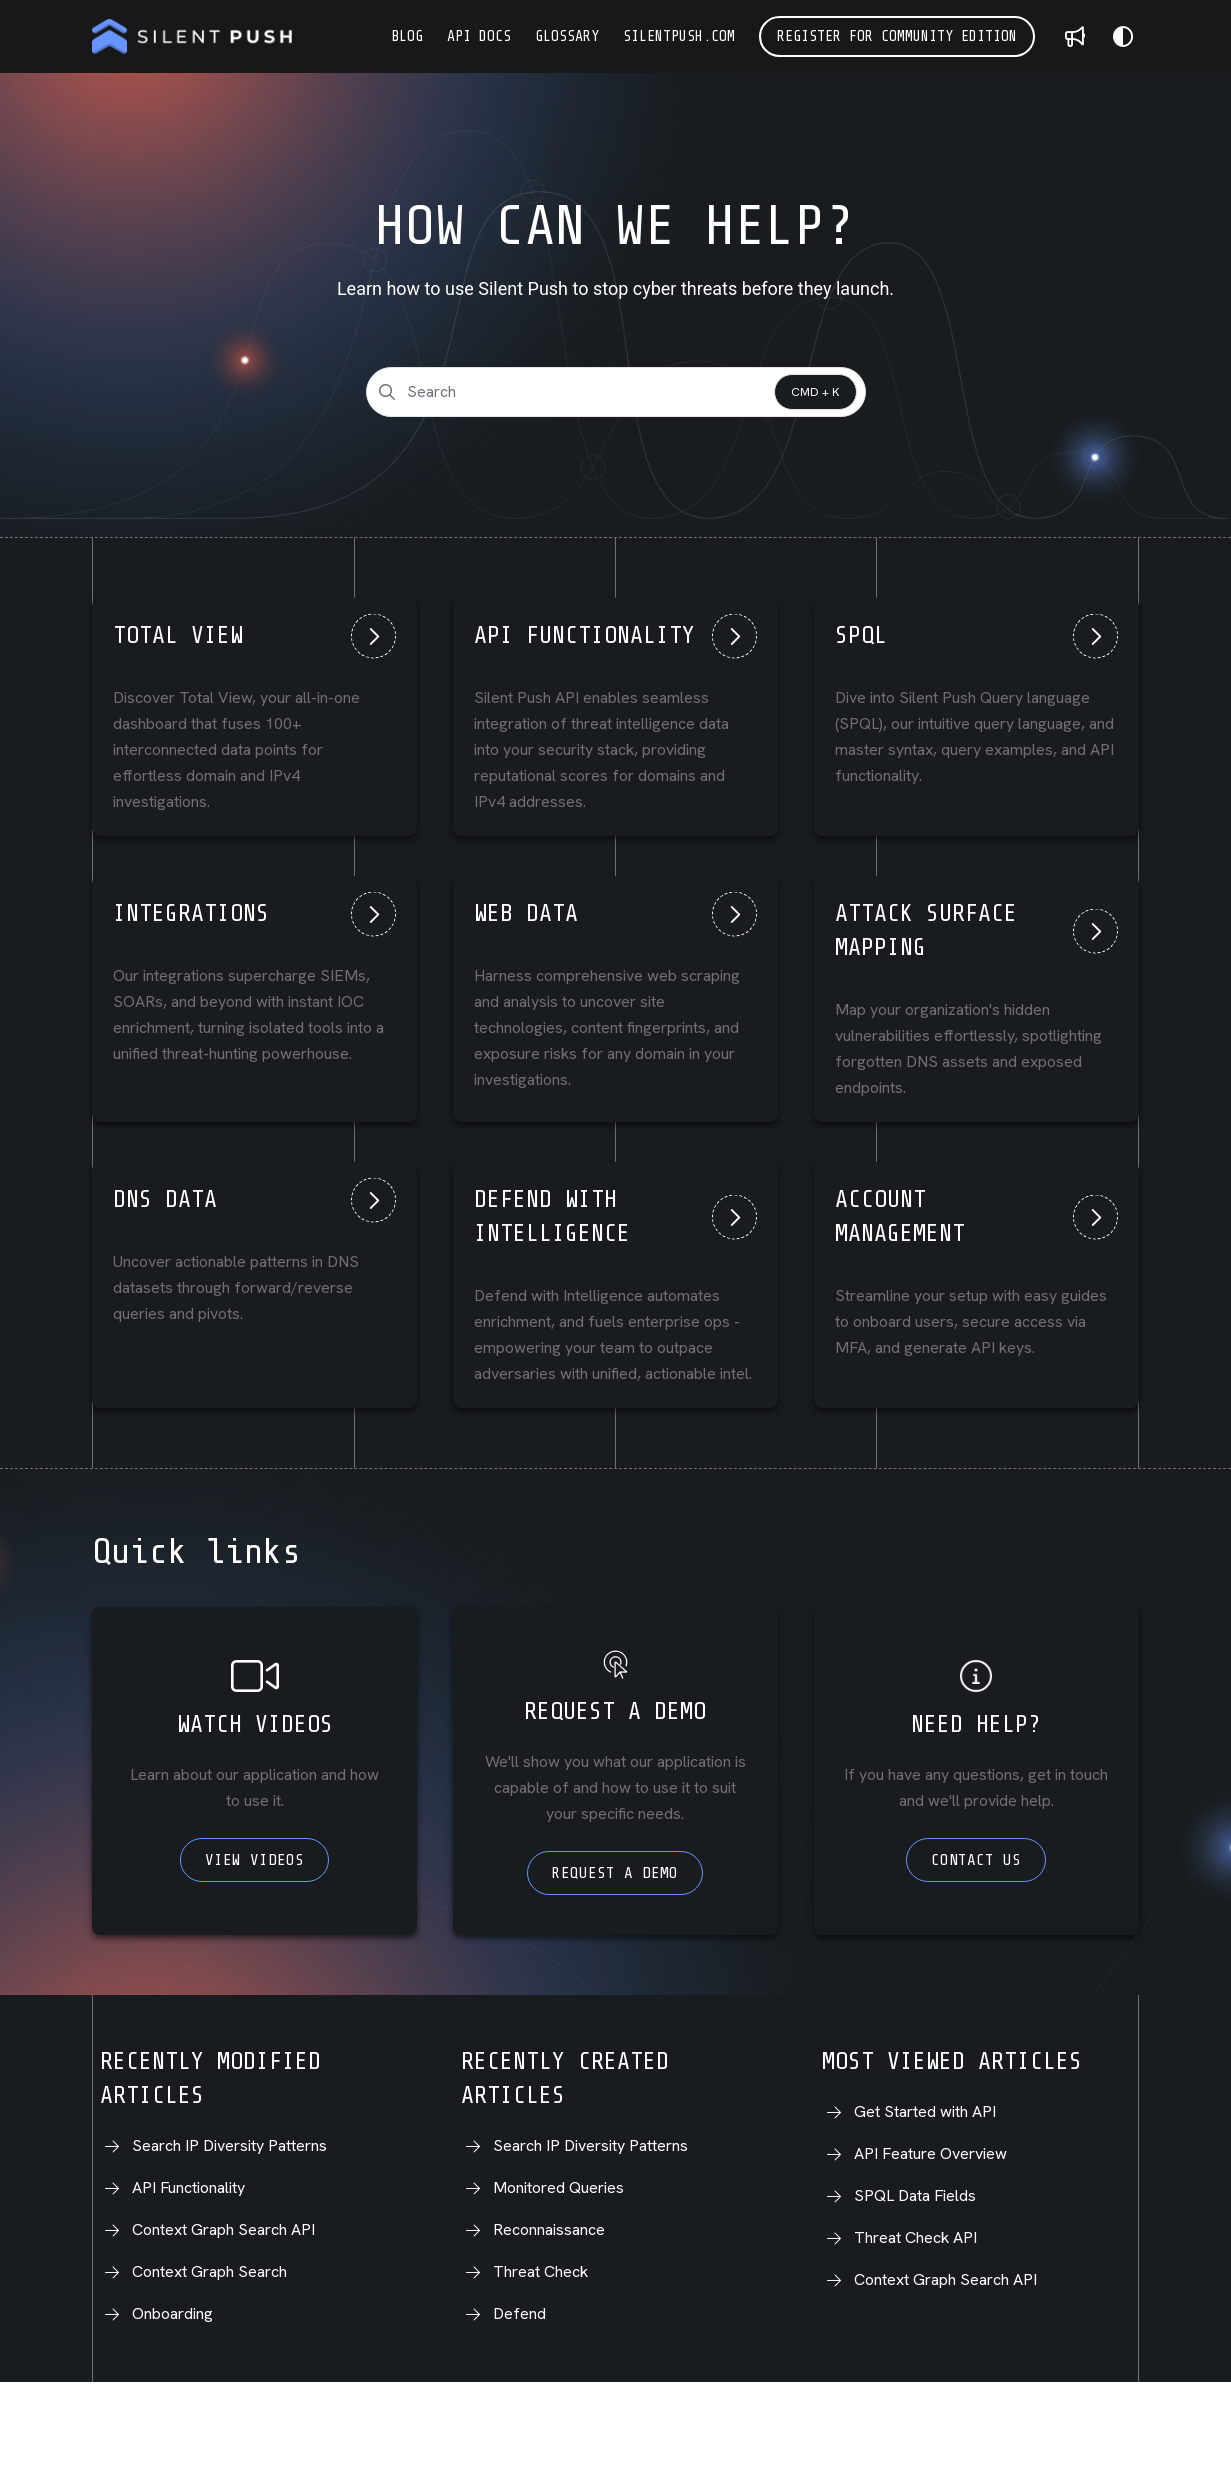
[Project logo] (192, 36)
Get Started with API (925, 2111)
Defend (519, 2313)
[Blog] (407, 36)
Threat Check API (915, 2237)
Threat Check (540, 2271)
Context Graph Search (209, 2271)
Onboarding (172, 2313)
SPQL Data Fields (915, 2195)
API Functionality (188, 2187)
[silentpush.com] (679, 36)
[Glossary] (567, 36)
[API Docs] (479, 36)
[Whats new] (1075, 37)
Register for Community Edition (897, 36)
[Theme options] (1123, 37)
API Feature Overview (930, 2153)
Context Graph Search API (223, 2229)
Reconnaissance (549, 2229)
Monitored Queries (558, 2187)
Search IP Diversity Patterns (229, 2145)
